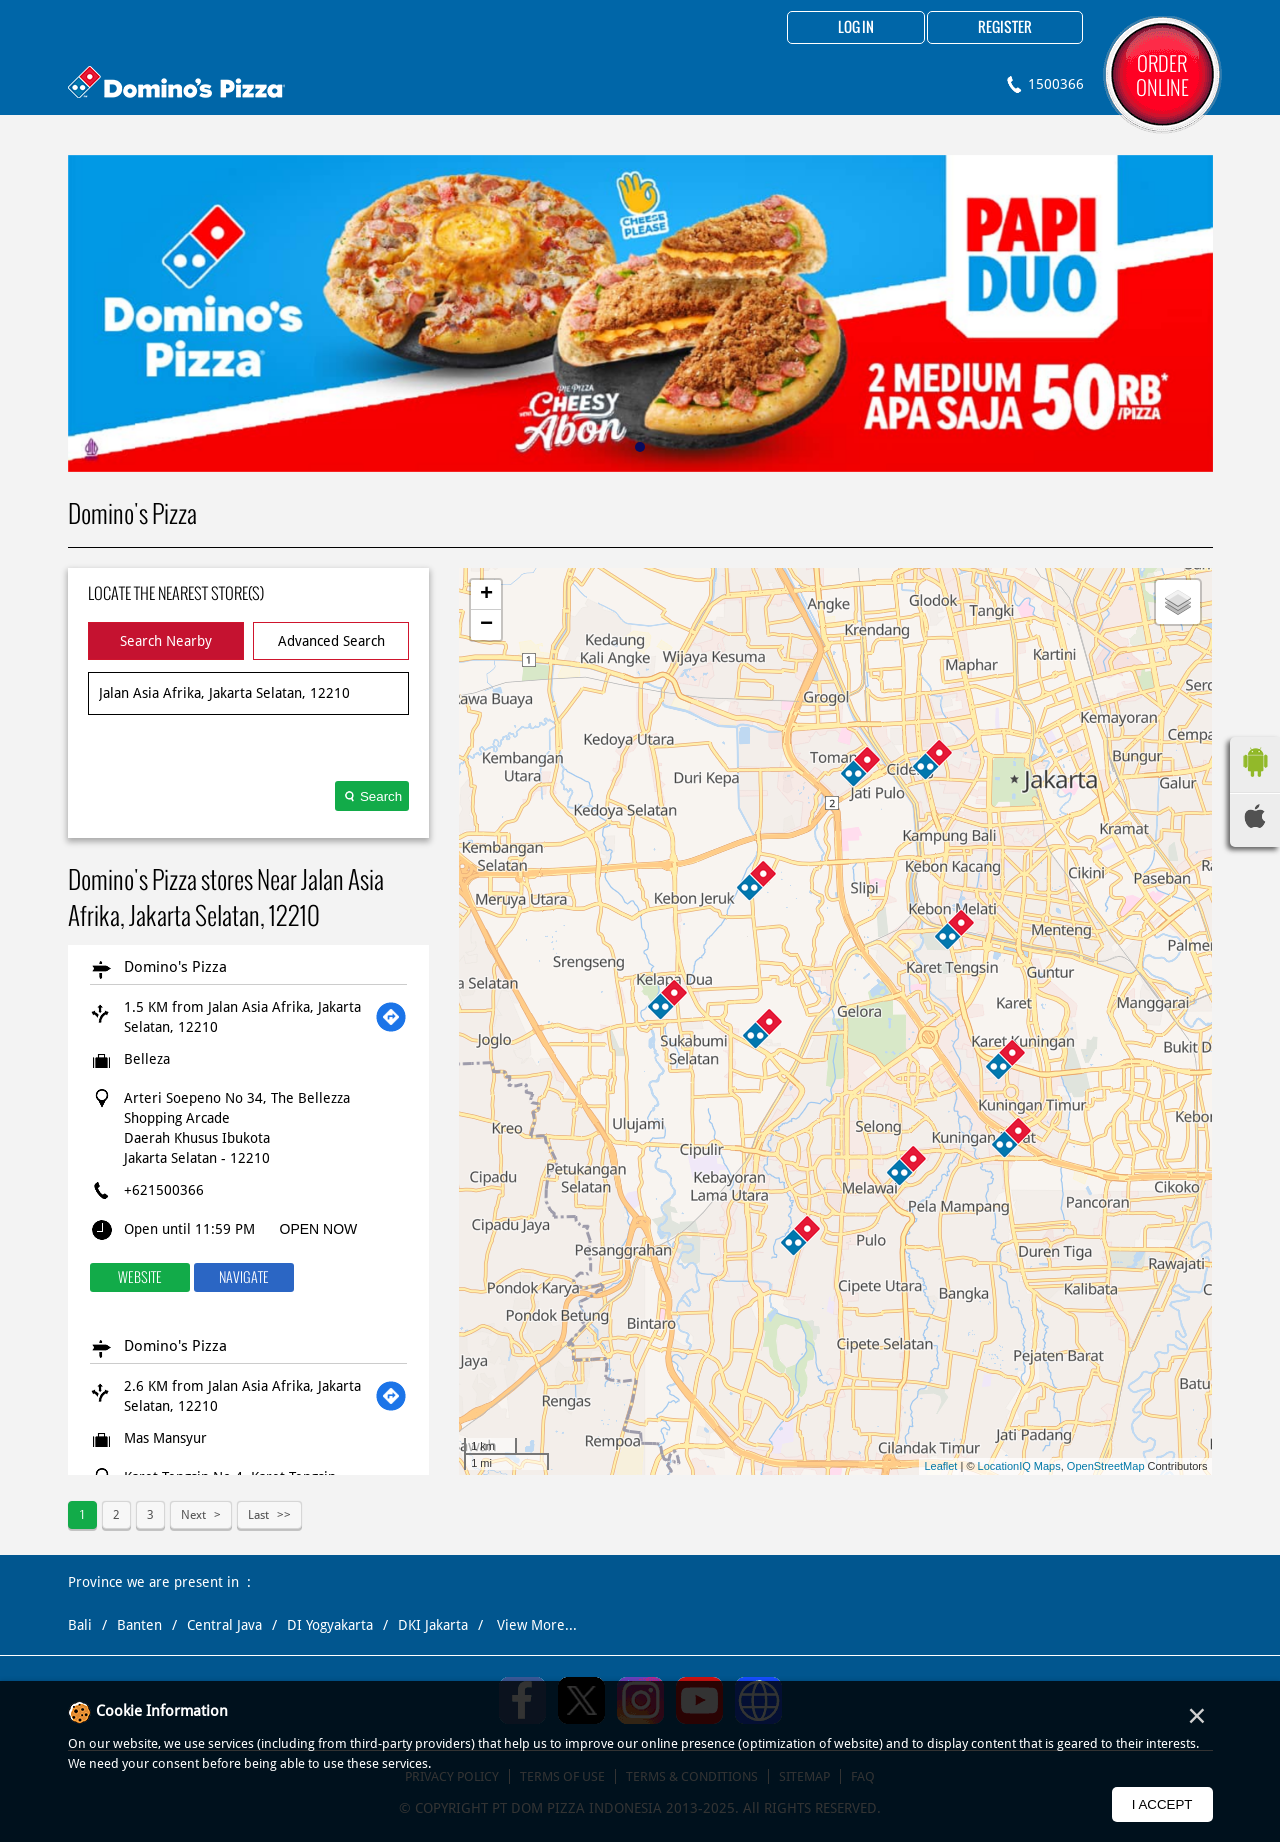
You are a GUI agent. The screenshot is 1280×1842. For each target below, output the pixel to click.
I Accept (1162, 1804)
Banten (139, 1625)
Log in (856, 28)
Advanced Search (331, 641)
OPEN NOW (319, 1229)
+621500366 (164, 1190)
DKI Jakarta (433, 1625)
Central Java (224, 1625)
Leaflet (940, 1466)
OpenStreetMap (1106, 1466)
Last (258, 1515)
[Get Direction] (391, 1017)
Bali (80, 1625)
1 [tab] (640, 447)
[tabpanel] (640, 313)
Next (193, 1515)
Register (1005, 28)
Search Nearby (166, 641)
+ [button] (486, 595)
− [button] (486, 625)
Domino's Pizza (175, 967)
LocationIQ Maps (1019, 1466)
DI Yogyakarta (330, 1625)
